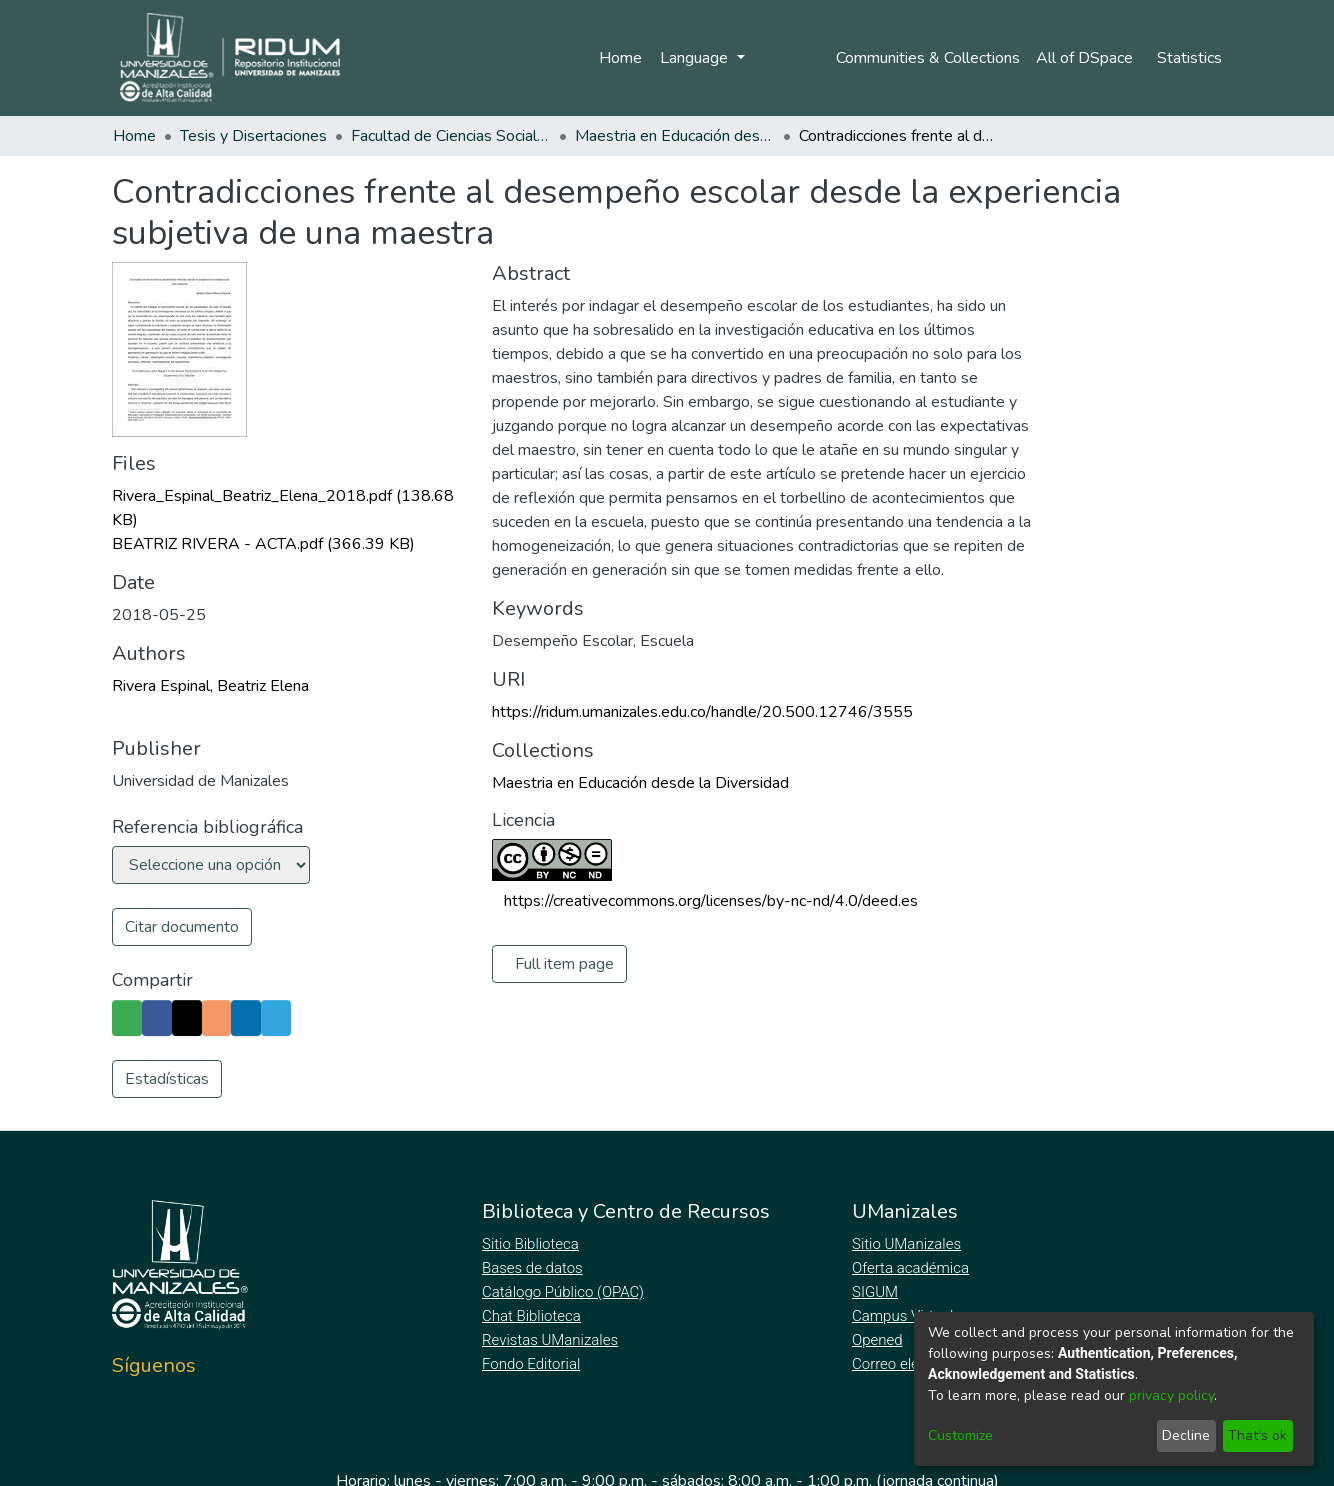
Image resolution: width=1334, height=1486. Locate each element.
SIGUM (875, 1292)
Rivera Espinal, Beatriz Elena (210, 686)
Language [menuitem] (693, 58)
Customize (960, 1435)
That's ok (1257, 1435)
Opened (880, 1340)
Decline (1186, 1435)
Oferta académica (912, 1268)
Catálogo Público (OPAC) (567, 1292)
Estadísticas (167, 1079)
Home (617, 58)
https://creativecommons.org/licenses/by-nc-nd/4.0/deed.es (711, 901)
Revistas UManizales (550, 1340)
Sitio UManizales (907, 1244)
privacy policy (1171, 1395)
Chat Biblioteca (533, 1316)
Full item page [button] (564, 964)
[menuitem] (1086, 58)
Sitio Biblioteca (532, 1244)
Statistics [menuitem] (1189, 58)
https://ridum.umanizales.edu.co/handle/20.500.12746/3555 (702, 712)
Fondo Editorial (532, 1364)
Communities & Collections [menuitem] (924, 58)
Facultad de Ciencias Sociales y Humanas (451, 136)
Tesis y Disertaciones (253, 136)
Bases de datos (534, 1268)
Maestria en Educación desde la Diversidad (675, 136)
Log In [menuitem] (780, 58)
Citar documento (182, 927)
